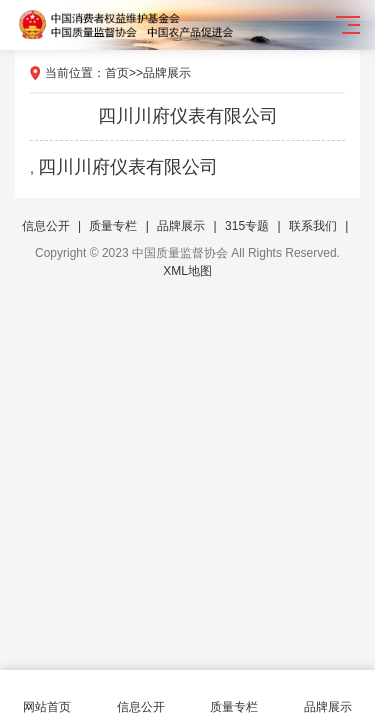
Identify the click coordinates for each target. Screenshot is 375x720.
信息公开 (46, 226)
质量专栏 (113, 226)
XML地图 (187, 271)
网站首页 (47, 695)
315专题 (247, 226)
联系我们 (313, 226)
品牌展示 (167, 73)
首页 (117, 73)
